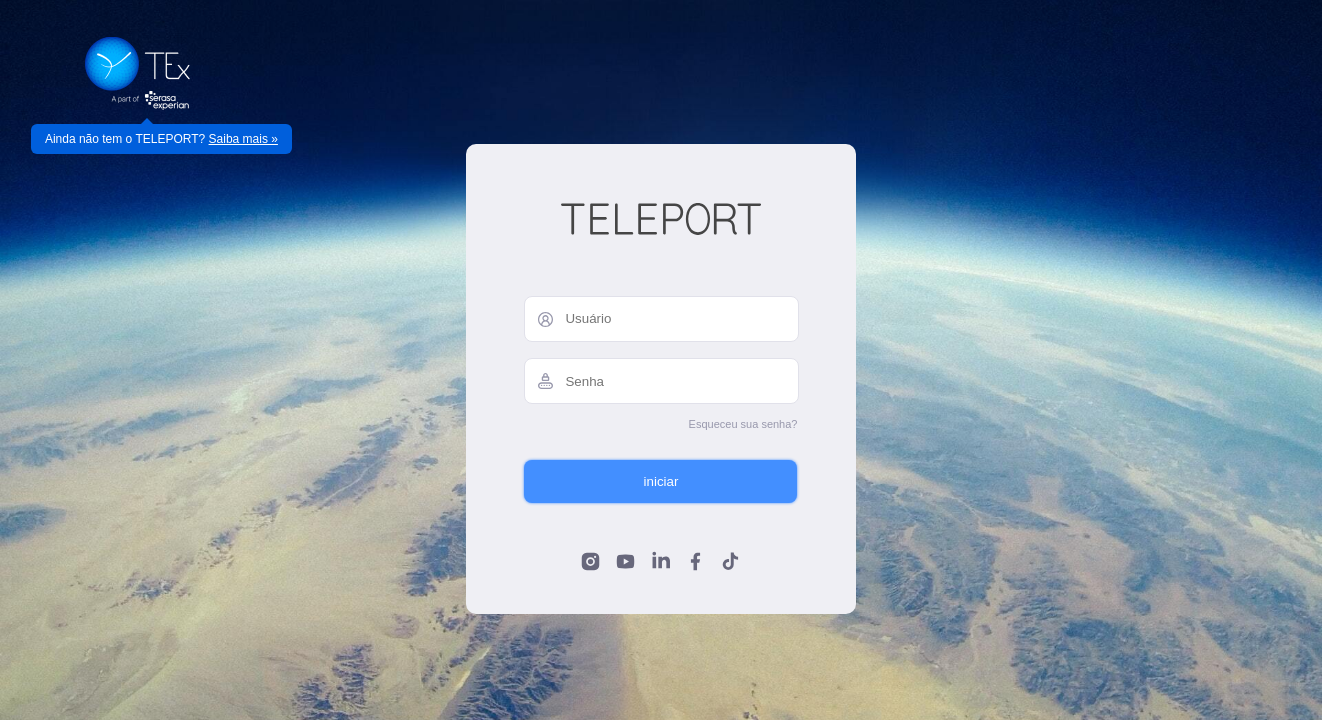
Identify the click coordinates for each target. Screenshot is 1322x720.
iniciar (661, 481)
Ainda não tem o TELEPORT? (161, 139)
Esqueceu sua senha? (743, 424)
